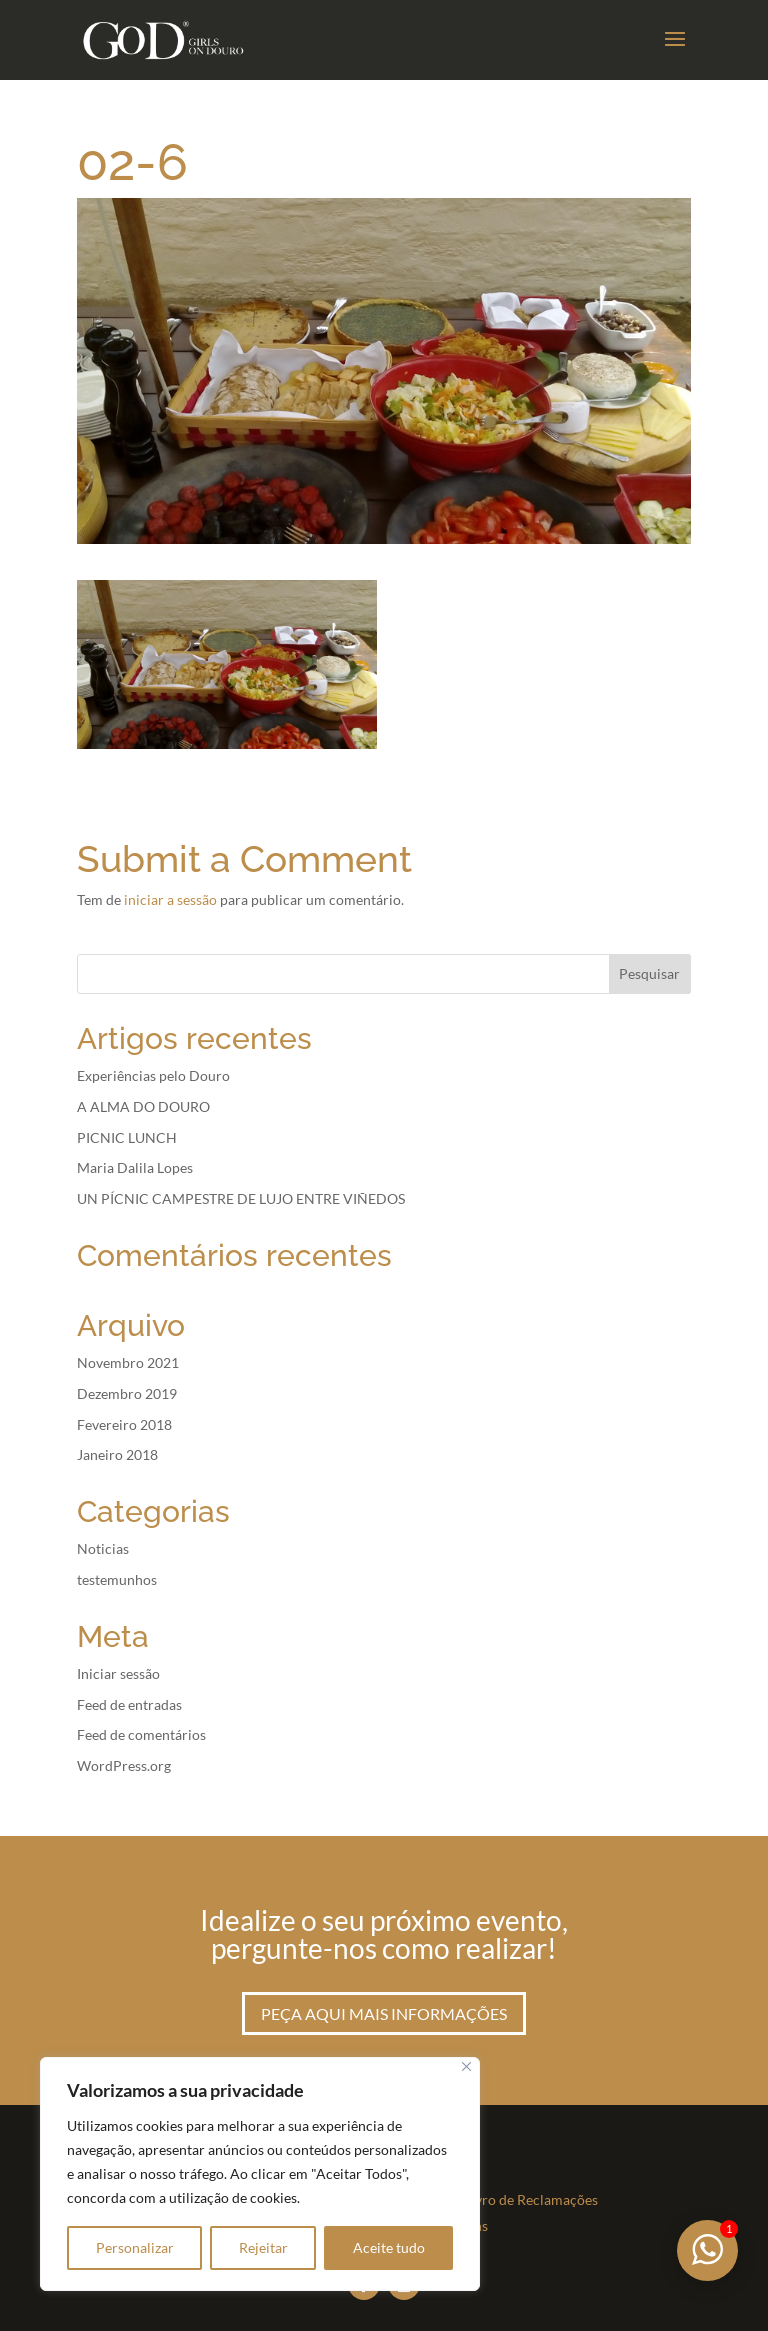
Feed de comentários (141, 1734)
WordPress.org (124, 1765)
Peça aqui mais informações (384, 2013)
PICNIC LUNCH (127, 1137)
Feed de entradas (129, 1704)
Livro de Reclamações (531, 2199)
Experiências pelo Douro (153, 1075)
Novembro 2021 (128, 1362)
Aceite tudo (389, 2247)
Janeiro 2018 (117, 1454)
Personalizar (135, 2247)
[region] (260, 2174)
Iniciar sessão (118, 1673)
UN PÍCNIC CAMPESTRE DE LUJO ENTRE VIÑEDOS (241, 1198)
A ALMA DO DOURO (143, 1106)
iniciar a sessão (170, 899)
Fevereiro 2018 (124, 1424)
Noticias (103, 1548)
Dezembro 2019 (127, 1393)
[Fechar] (466, 2066)
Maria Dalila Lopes (135, 1167)
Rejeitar (263, 2247)
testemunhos (117, 1579)
